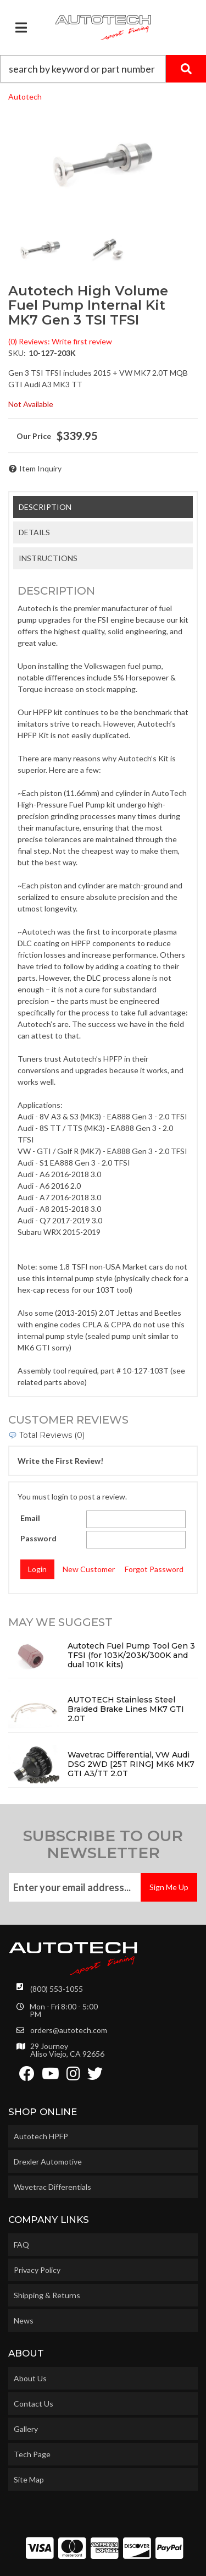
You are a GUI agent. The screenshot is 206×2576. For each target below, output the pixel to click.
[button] (103, 69)
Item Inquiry (40, 468)
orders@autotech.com (68, 2030)
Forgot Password (154, 1569)
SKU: (17, 353)
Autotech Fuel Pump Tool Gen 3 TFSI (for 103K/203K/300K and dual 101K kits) (131, 1655)
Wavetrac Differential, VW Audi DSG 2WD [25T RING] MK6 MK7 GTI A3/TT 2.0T (131, 1764)
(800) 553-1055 (56, 1988)
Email (30, 1518)
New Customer (89, 1569)
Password (38, 1538)
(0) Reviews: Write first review (60, 341)
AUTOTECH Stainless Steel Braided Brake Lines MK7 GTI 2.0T (126, 1709)
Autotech (25, 96)
